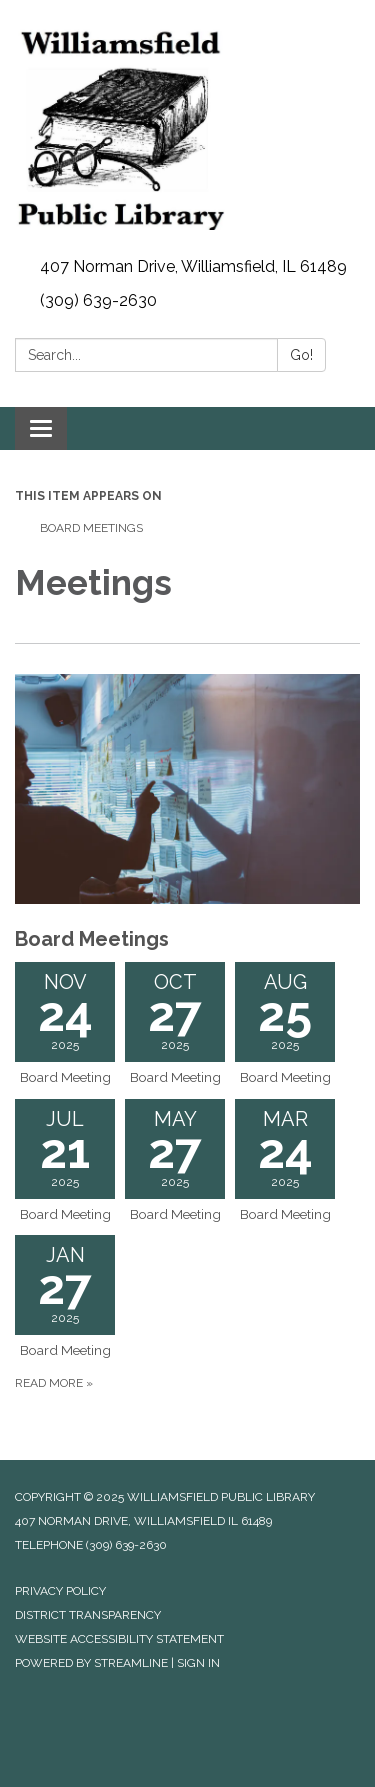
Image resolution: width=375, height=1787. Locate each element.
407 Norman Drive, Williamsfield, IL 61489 (193, 266)
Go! (301, 355)
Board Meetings (91, 528)
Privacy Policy (60, 1591)
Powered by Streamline (91, 1663)
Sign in (198, 1663)
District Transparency (88, 1615)
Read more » (54, 1383)
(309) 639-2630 (98, 300)
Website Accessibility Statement (119, 1639)
